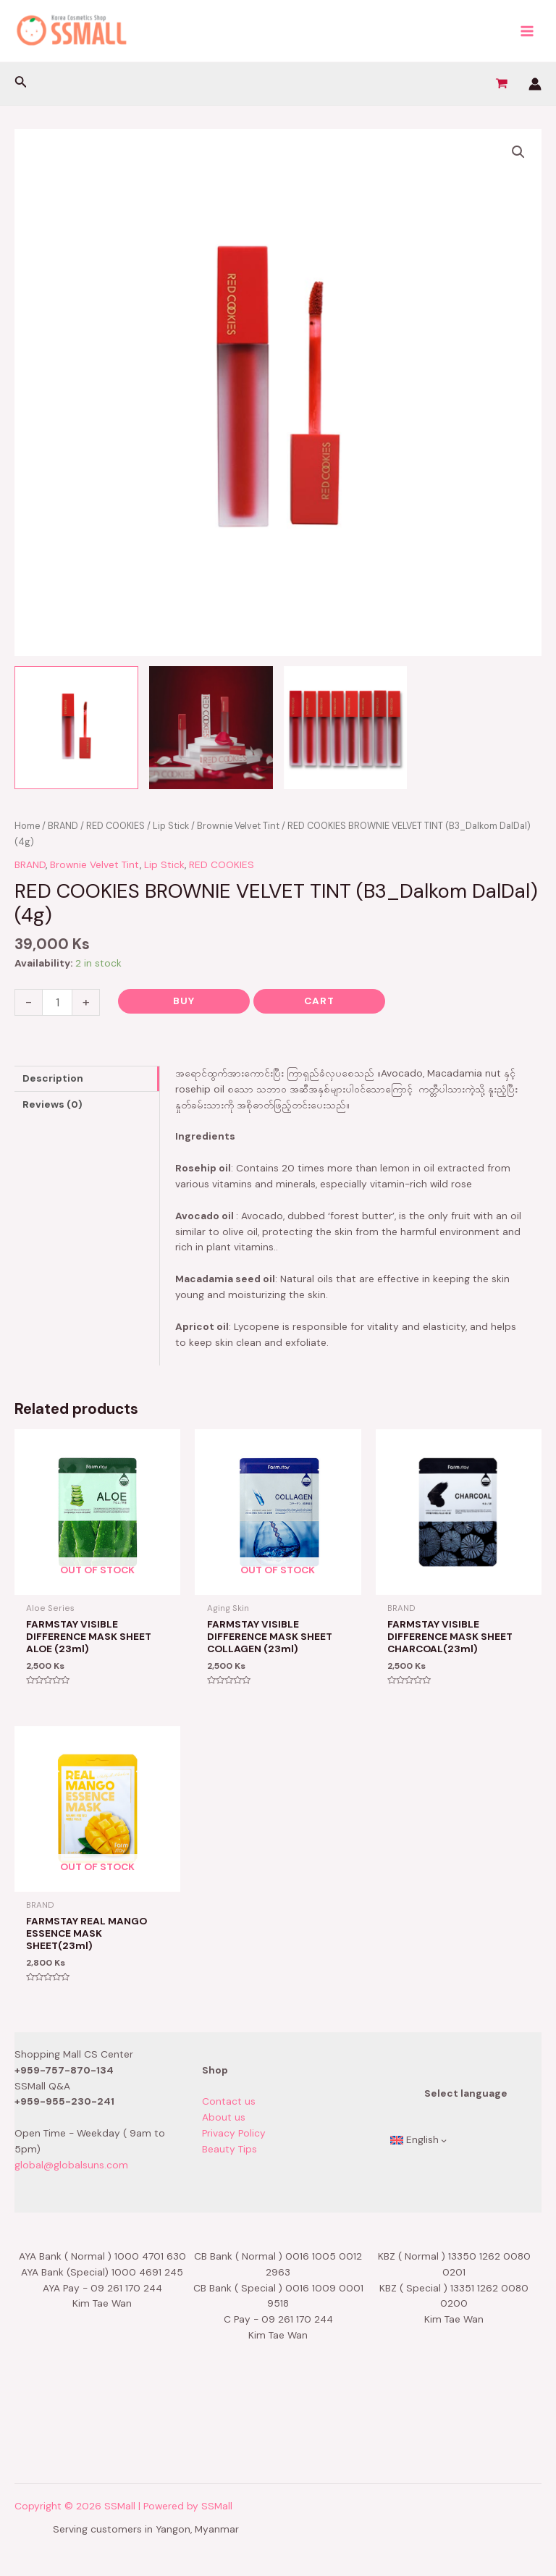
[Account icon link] (535, 84)
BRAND (63, 826)
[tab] (86, 1079)
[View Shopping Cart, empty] (501, 84)
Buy (184, 1000)
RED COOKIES (115, 826)
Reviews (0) (52, 1104)
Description (52, 1078)
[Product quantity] (57, 1002)
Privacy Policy (234, 2132)
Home (27, 826)
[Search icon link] (21, 83)
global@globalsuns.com (71, 2164)
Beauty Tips (229, 2148)
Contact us (229, 2101)
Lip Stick (171, 826)
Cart (319, 1000)
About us (223, 2116)
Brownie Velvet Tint (238, 826)
